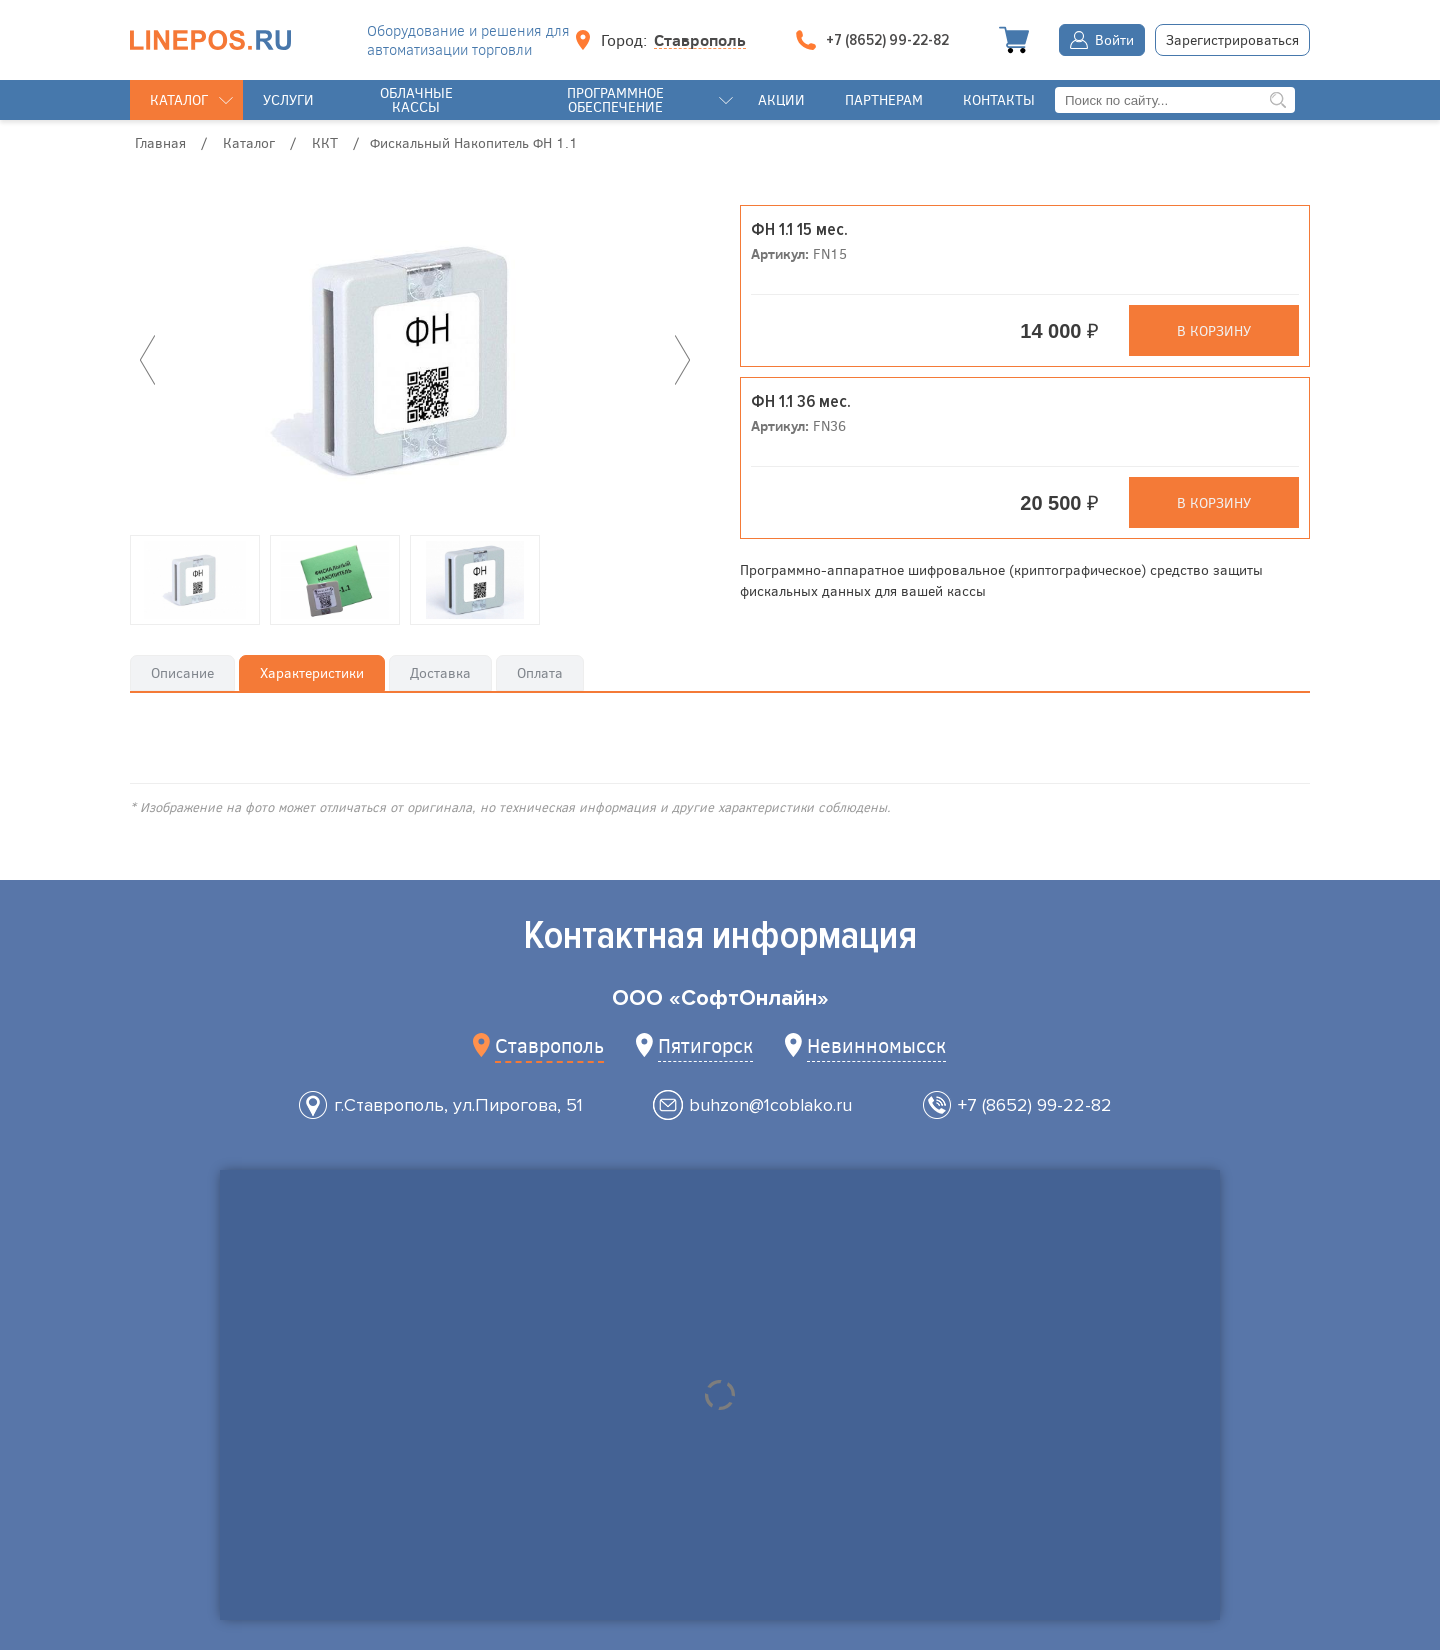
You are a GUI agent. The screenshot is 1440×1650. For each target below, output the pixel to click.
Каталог (179, 99)
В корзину (1214, 330)
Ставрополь (700, 40)
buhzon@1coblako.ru (770, 1105)
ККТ (325, 142)
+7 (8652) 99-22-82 (1035, 1105)
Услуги (288, 99)
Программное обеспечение (615, 99)
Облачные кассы (416, 99)
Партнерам (884, 99)
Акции (781, 99)
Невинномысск (876, 1044)
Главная (160, 142)
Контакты (999, 99)
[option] (415, 360)
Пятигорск (705, 1044)
